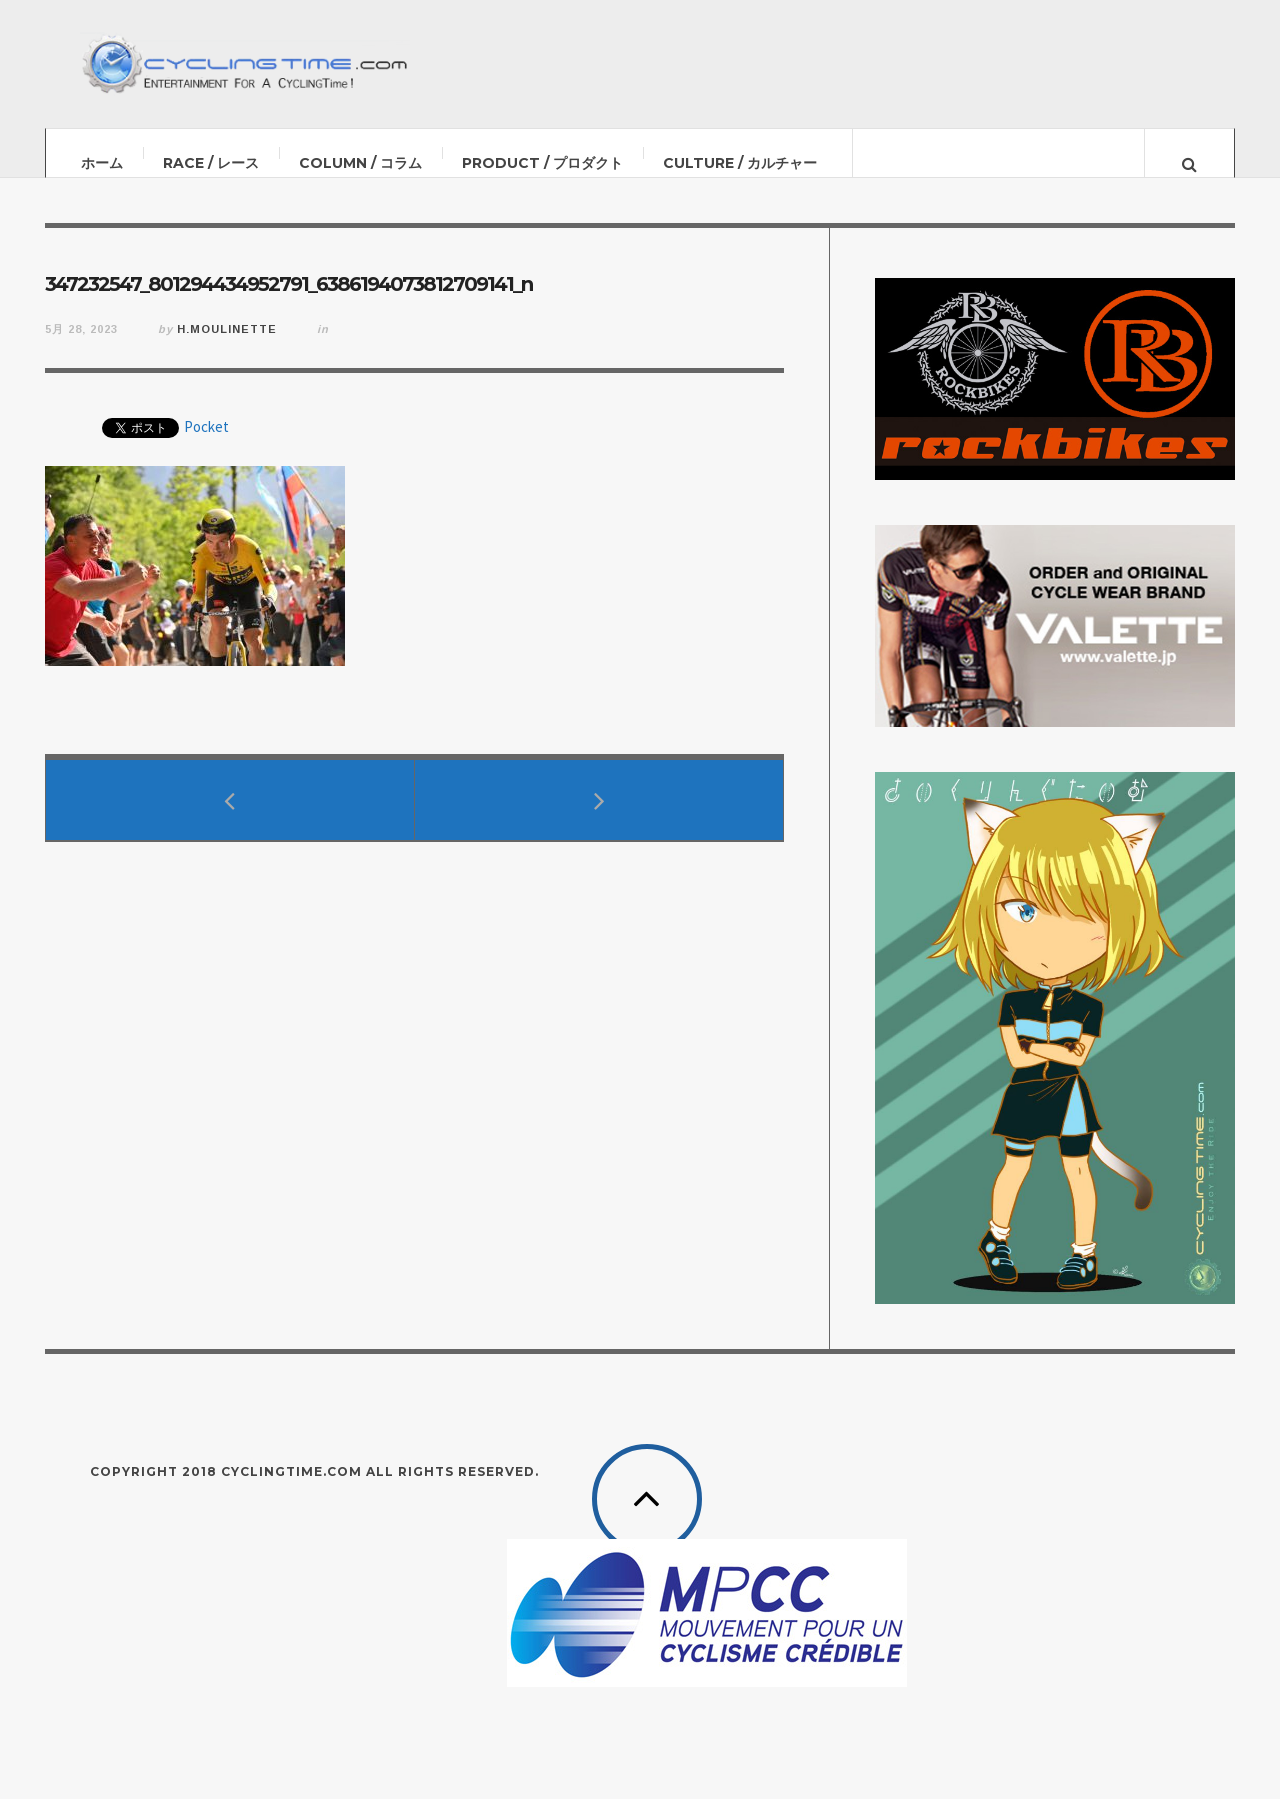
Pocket (206, 446)
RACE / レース (211, 163)
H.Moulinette (227, 349)
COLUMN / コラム (360, 163)
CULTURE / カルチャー (740, 163)
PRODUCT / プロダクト (542, 163)
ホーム (102, 163)
